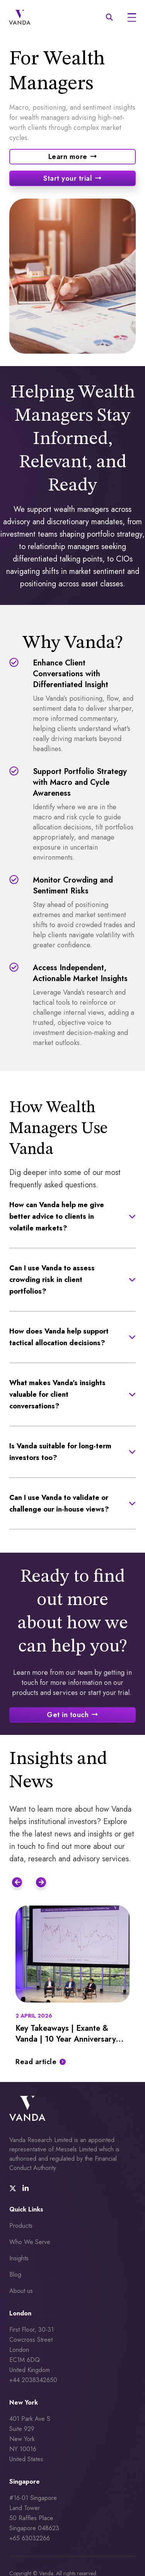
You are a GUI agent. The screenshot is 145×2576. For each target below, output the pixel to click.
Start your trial (67, 178)
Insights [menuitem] (19, 2258)
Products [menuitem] (20, 2225)
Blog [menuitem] (15, 2274)
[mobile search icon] (109, 17)
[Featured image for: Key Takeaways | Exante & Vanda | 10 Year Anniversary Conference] (72, 1954)
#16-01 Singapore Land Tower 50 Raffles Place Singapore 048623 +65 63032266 (35, 2518)
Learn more (67, 157)
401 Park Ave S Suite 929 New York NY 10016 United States (30, 2439)
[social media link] (12, 2188)
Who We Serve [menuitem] (29, 2241)
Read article (35, 2062)
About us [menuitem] (21, 2290)
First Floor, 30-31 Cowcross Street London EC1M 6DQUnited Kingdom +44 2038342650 (33, 2354)
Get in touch (68, 1715)
